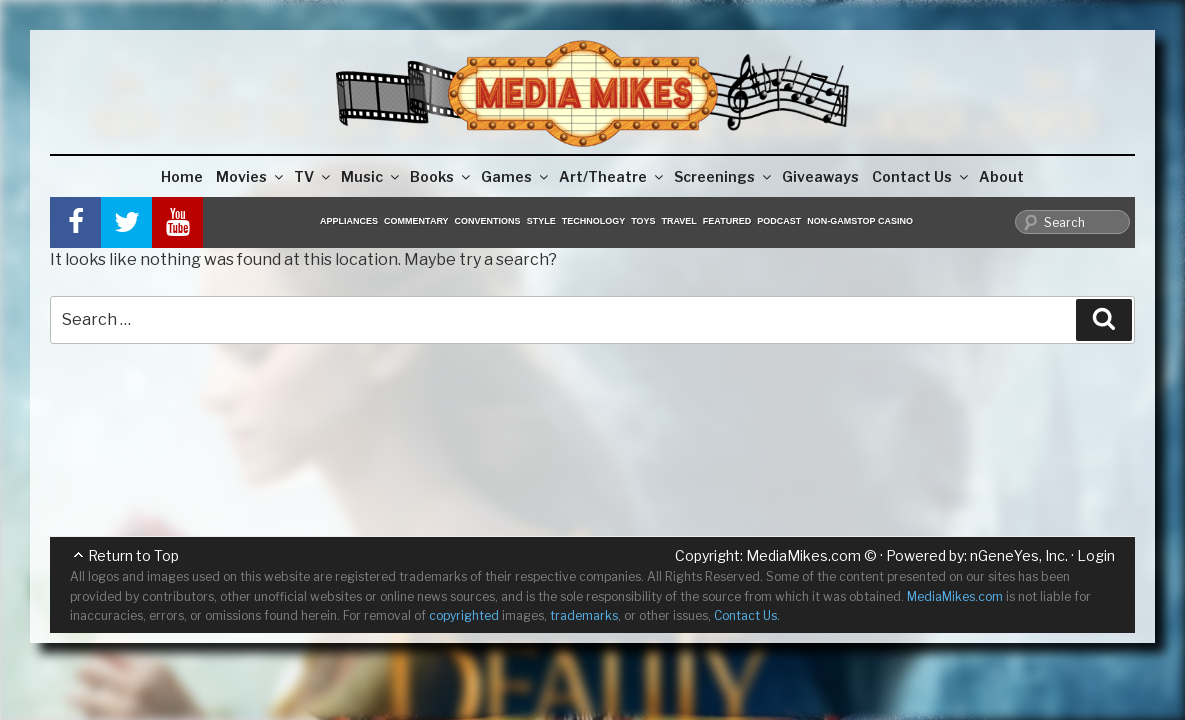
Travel (679, 221)
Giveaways (820, 176)
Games (516, 176)
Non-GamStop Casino (860, 221)
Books (441, 176)
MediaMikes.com (803, 555)
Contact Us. (747, 615)
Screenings (724, 176)
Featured (727, 221)
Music (371, 176)
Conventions (488, 221)
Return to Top (133, 555)
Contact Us (921, 176)
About (1001, 176)
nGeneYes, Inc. (1019, 555)
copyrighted (464, 615)
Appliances (349, 221)
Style (541, 221)
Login (1096, 555)
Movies (251, 176)
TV (313, 176)
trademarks (584, 615)
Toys (643, 221)
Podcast (779, 221)
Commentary (416, 221)
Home (182, 176)
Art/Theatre (612, 176)
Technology (594, 221)
